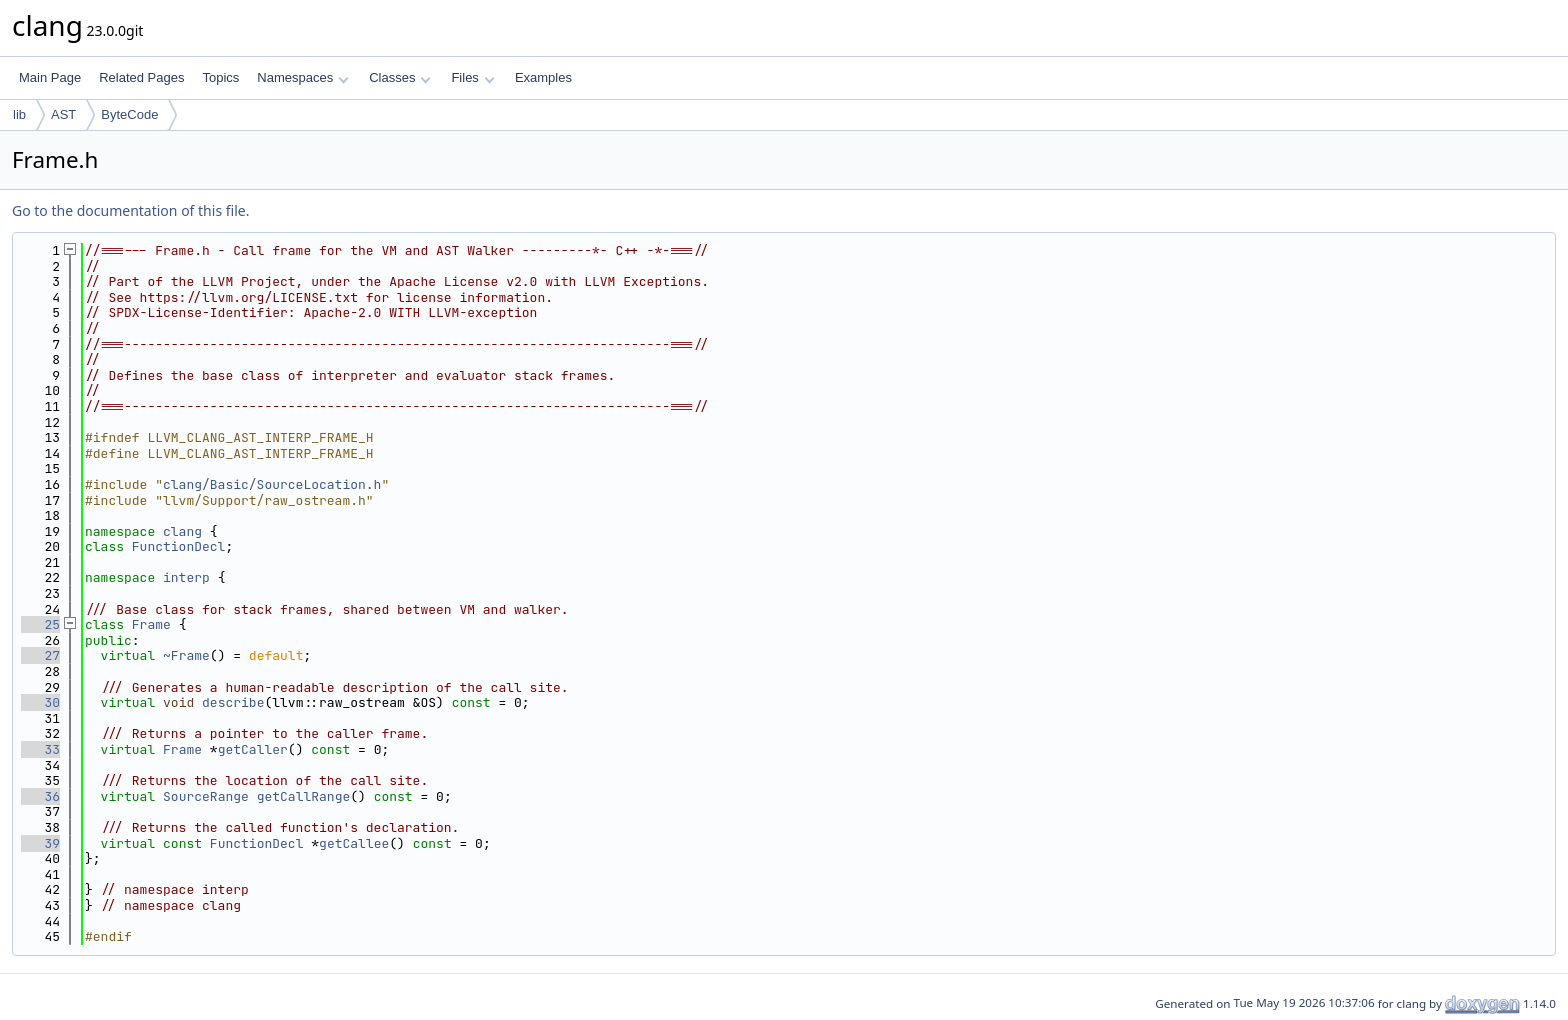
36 (40, 796)
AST (63, 114)
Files (472, 77)
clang (182, 531)
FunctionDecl (179, 546)
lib (19, 114)
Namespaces (302, 77)
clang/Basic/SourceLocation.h (272, 484)
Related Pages (141, 77)
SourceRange (206, 796)
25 (40, 624)
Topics (220, 77)
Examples (543, 77)
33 (40, 749)
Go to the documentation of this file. (130, 210)
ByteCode (129, 114)
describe (233, 702)
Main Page (50, 77)
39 (40, 843)
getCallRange (304, 796)
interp (186, 577)
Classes (400, 77)
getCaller (253, 749)
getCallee (354, 843)
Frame (151, 624)
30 (40, 702)
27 (40, 655)
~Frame (186, 655)
